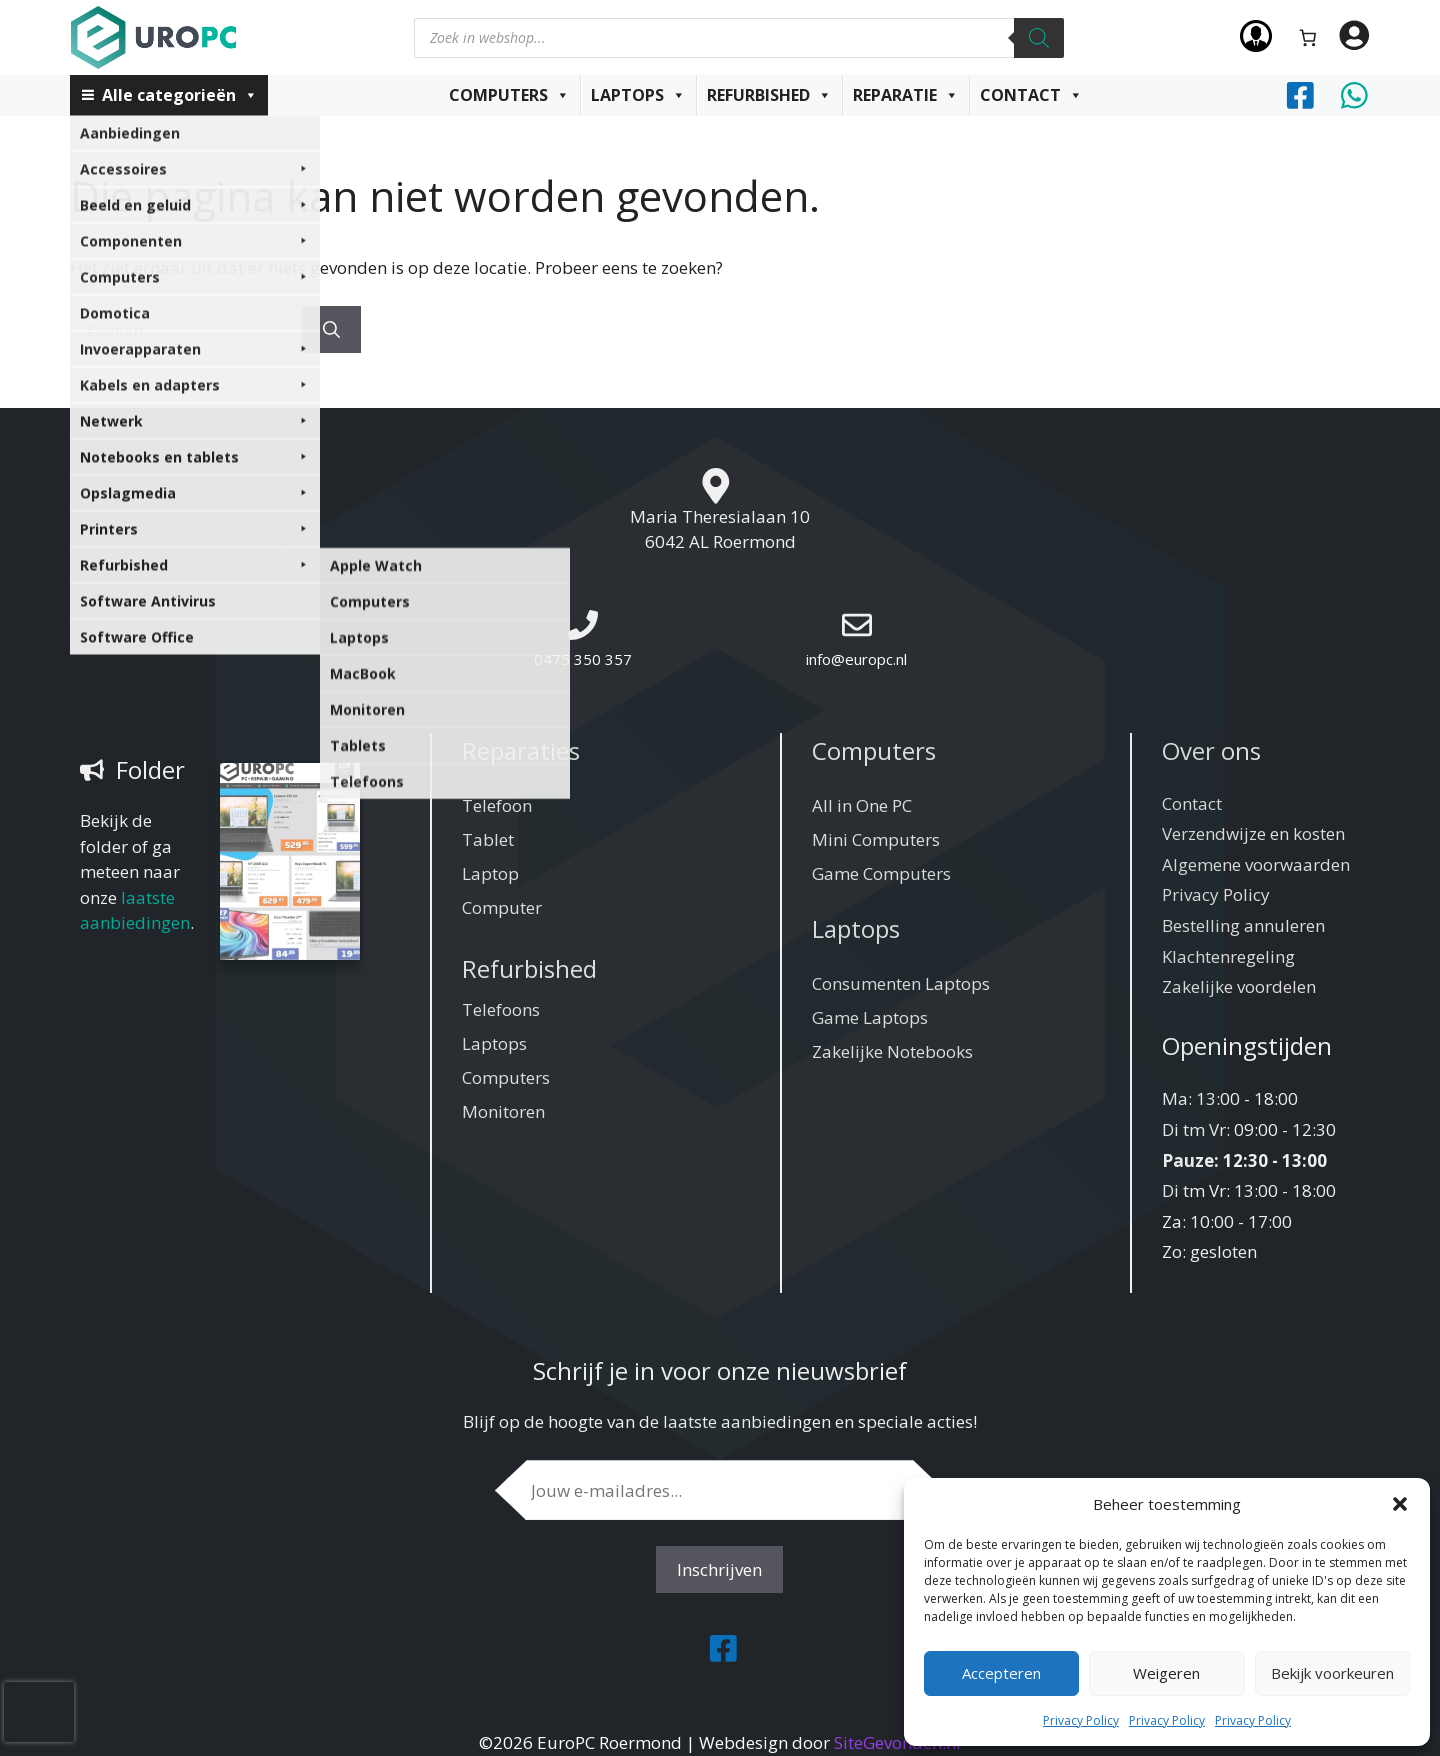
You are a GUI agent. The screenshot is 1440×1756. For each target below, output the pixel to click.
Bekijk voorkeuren (1332, 1673)
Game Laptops (870, 1017)
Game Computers (881, 873)
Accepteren (1001, 1673)
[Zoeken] (1039, 38)
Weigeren (1166, 1673)
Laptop (490, 873)
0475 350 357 (583, 659)
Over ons (1211, 750)
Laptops (638, 95)
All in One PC (862, 805)
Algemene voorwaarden (1256, 864)
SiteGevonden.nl (897, 1742)
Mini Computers (876, 839)
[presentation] (39, 1712)
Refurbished (769, 95)
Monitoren (503, 1111)
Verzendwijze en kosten (1253, 833)
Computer (502, 907)
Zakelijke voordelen (1239, 986)
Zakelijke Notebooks (892, 1051)
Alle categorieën (180, 95)
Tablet (488, 839)
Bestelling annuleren (1243, 925)
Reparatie (906, 95)
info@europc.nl (856, 659)
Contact (1031, 95)
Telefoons (501, 1009)
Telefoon (497, 805)
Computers (509, 95)
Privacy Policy (1081, 1720)
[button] (1400, 1504)
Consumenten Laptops (901, 983)
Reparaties (521, 750)
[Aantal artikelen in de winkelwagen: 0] (1308, 37)
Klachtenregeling (1228, 956)
